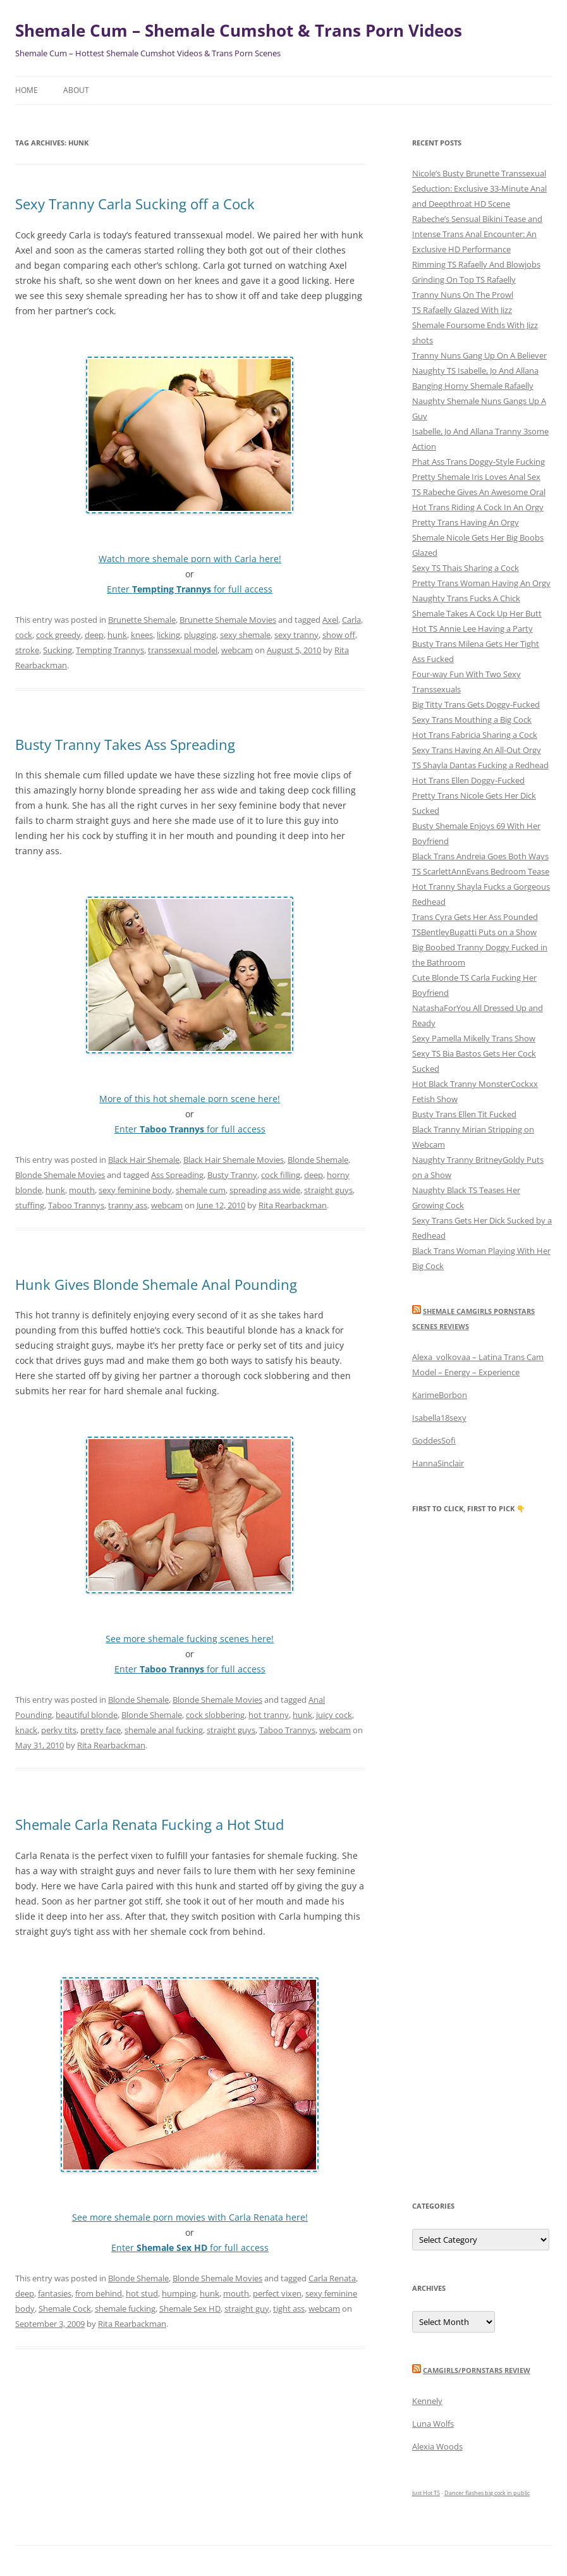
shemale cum (201, 1190)
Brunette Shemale (142, 619)
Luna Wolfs (433, 2423)
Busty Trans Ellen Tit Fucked (464, 1114)
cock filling (280, 1175)
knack (26, 1730)
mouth (82, 1190)
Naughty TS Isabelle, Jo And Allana (475, 370)
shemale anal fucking (164, 1730)
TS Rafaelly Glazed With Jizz (462, 310)
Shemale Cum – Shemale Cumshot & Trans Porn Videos (238, 30)
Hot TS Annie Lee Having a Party (472, 628)
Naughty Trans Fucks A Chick (466, 598)
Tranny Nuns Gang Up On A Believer (479, 355)
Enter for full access (189, 589)
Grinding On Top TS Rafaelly (464, 279)
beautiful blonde (87, 1714)
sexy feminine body (135, 1190)
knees (142, 635)
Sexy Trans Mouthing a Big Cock (472, 719)
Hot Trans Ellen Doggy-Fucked (468, 780)
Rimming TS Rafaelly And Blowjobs (476, 264)
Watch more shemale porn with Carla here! (190, 559)
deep (94, 635)
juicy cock (334, 1714)
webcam (237, 650)
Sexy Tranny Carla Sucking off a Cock (135, 203)
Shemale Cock (65, 2308)
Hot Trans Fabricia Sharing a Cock (474, 734)
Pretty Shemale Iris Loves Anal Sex (476, 476)
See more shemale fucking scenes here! (190, 1639)
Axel (330, 619)
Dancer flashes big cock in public (487, 2493)
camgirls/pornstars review (476, 2370)
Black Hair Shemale (144, 1159)
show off (338, 635)
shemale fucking (125, 2308)
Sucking (57, 650)
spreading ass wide (264, 1190)
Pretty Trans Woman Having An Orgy (481, 583)
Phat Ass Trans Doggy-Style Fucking (478, 461)
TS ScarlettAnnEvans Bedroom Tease (480, 871)
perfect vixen (277, 2293)
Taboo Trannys (76, 1205)
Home (26, 90)
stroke (27, 650)
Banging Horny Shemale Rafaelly (472, 385)
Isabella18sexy (439, 1417)
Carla (351, 619)
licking (168, 635)
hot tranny (268, 1714)
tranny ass (127, 1205)
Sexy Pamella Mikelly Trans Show (473, 1038)
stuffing (29, 1205)
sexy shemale (245, 635)
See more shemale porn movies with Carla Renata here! (190, 2217)
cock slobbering (215, 1714)
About (76, 90)
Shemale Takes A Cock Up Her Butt (477, 613)
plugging (200, 635)
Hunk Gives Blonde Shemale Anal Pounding (156, 1284)
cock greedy (58, 635)
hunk (117, 635)
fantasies (54, 2293)
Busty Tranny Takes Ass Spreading (125, 744)
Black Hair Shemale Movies (233, 1159)
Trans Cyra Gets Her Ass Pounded (475, 917)
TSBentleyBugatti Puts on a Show (474, 932)
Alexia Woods (437, 2446)
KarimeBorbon (439, 1395)
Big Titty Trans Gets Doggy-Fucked (476, 704)
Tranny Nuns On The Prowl (462, 294)
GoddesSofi (434, 1440)
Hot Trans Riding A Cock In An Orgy (478, 507)
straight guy (246, 2308)
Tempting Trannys (110, 650)
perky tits (58, 1730)
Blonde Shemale (318, 1159)
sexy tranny (296, 635)
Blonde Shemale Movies (60, 1175)
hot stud (142, 2293)
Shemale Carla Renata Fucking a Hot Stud (149, 1824)
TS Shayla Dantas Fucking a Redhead (480, 765)
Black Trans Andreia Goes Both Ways (480, 856)
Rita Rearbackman (293, 1205)
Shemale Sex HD (190, 2308)
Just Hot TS (426, 2493)
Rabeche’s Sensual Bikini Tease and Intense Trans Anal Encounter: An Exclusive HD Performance (477, 234)
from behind (98, 2293)
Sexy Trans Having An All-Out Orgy (476, 750)
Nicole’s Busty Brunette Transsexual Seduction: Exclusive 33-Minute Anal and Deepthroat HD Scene (479, 188)
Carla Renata (332, 2278)
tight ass (289, 2308)
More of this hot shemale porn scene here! (189, 1099)
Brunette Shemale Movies (228, 619)
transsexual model (182, 650)
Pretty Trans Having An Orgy (465, 522)
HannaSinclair (438, 1463)
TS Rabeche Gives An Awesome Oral (479, 492)
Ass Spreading (177, 1175)
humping (179, 2293)
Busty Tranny (232, 1175)
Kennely (427, 2401)
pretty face (100, 1730)
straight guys (328, 1190)
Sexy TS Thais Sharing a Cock (465, 567)
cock (23, 635)
